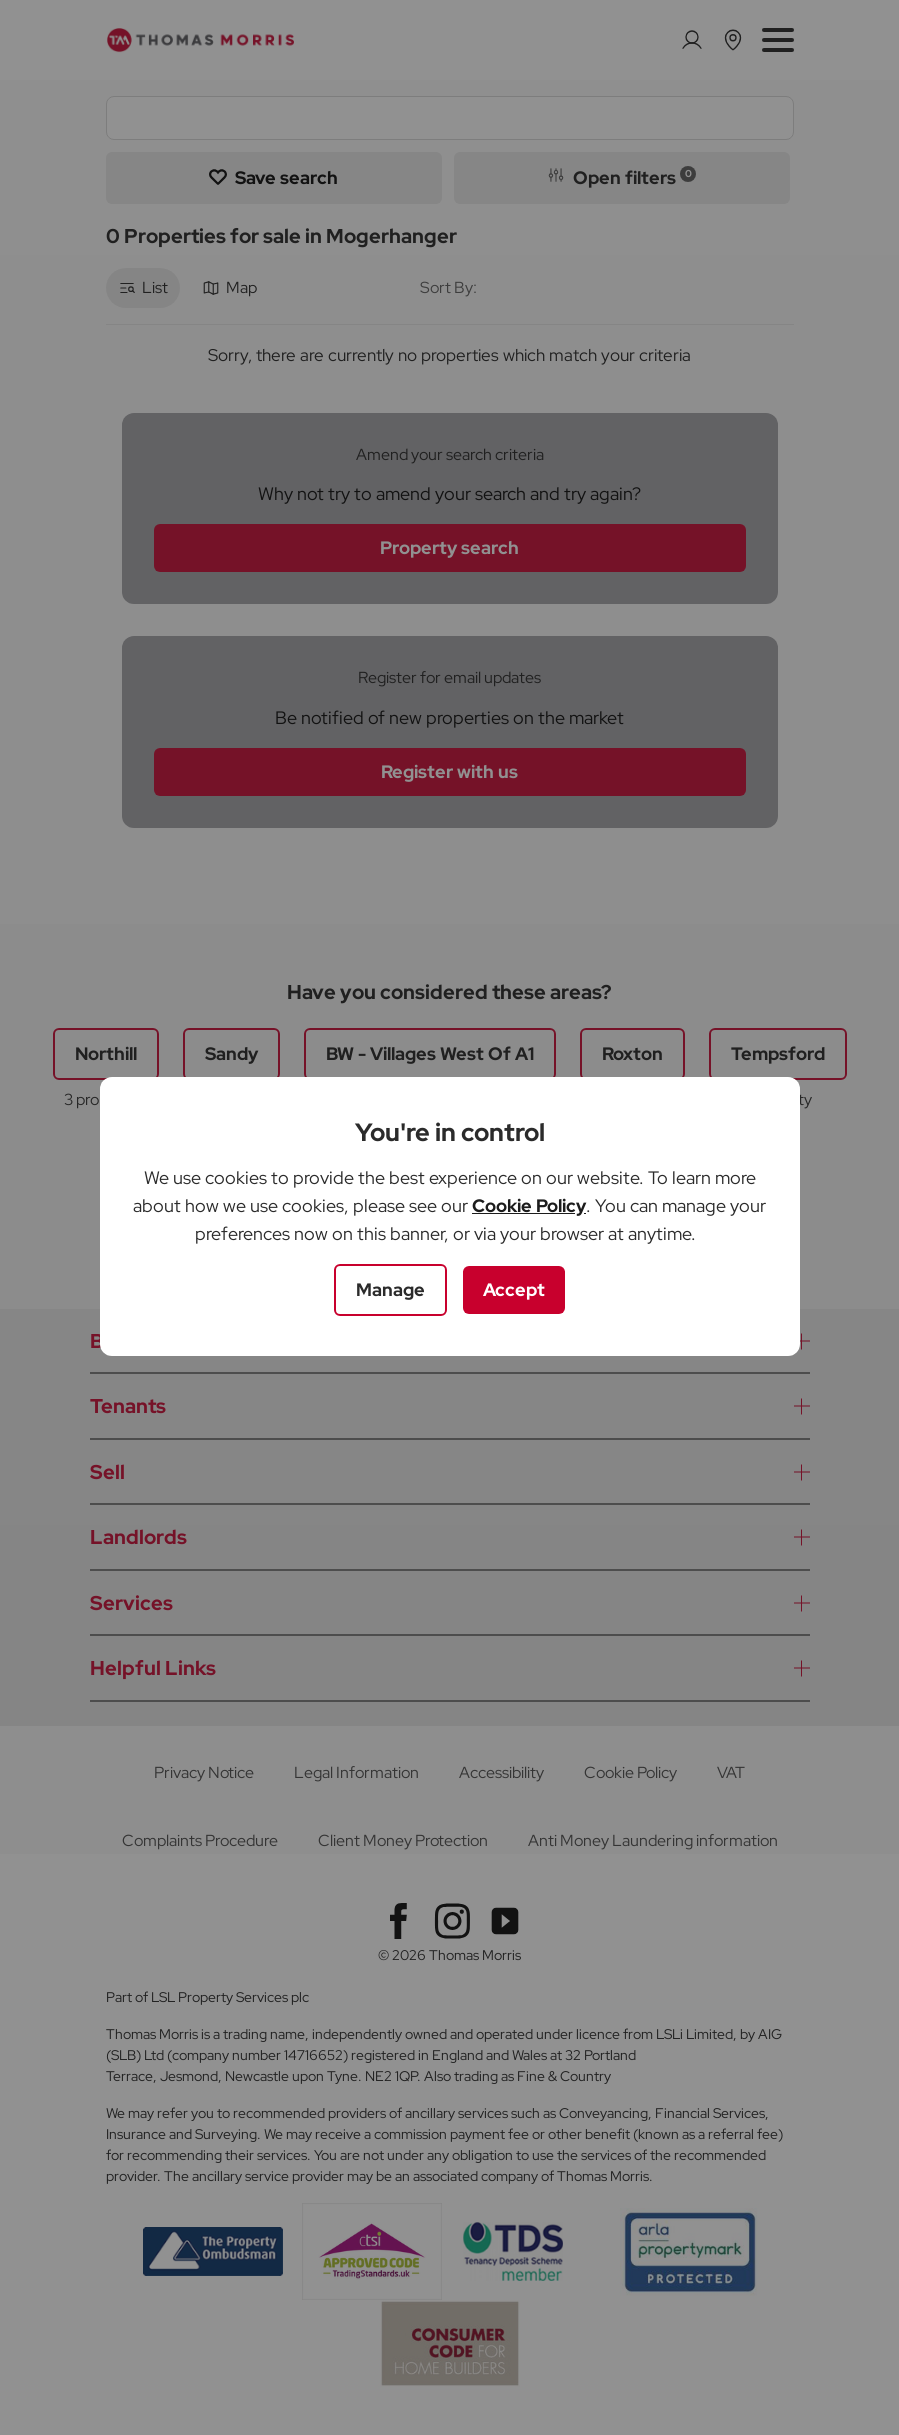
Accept (514, 1289)
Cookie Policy (529, 1205)
